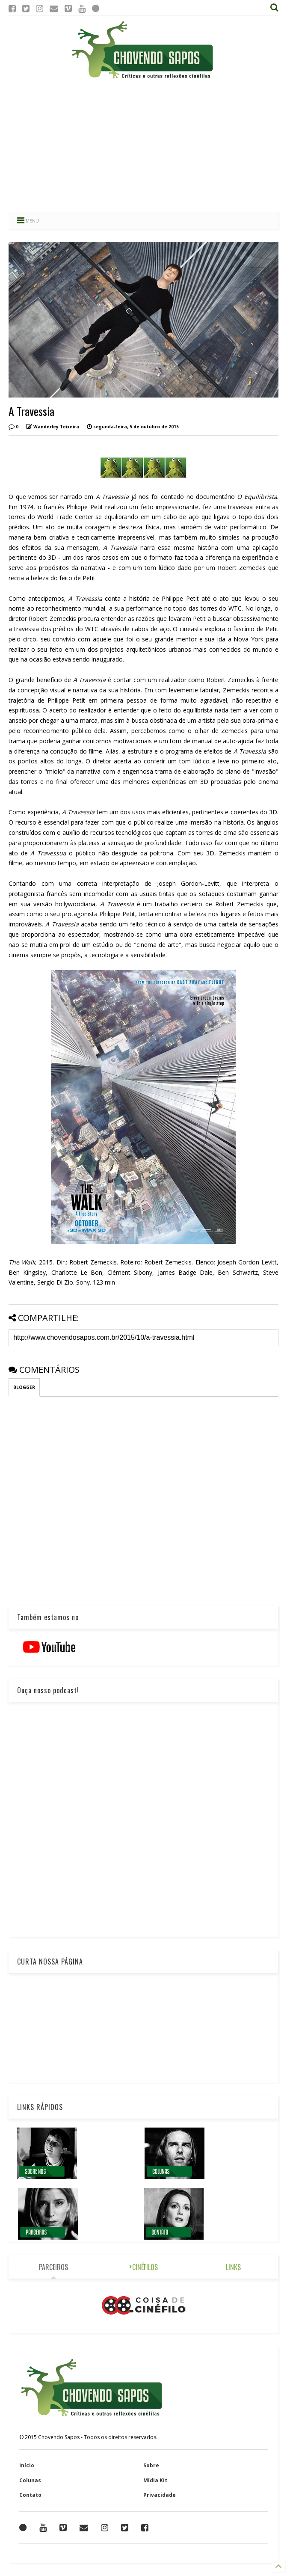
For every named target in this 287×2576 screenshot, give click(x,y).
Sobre (151, 2465)
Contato (30, 2495)
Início (26, 2465)
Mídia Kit (155, 2480)
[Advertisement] (143, 145)
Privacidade (159, 2495)
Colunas (30, 2480)
